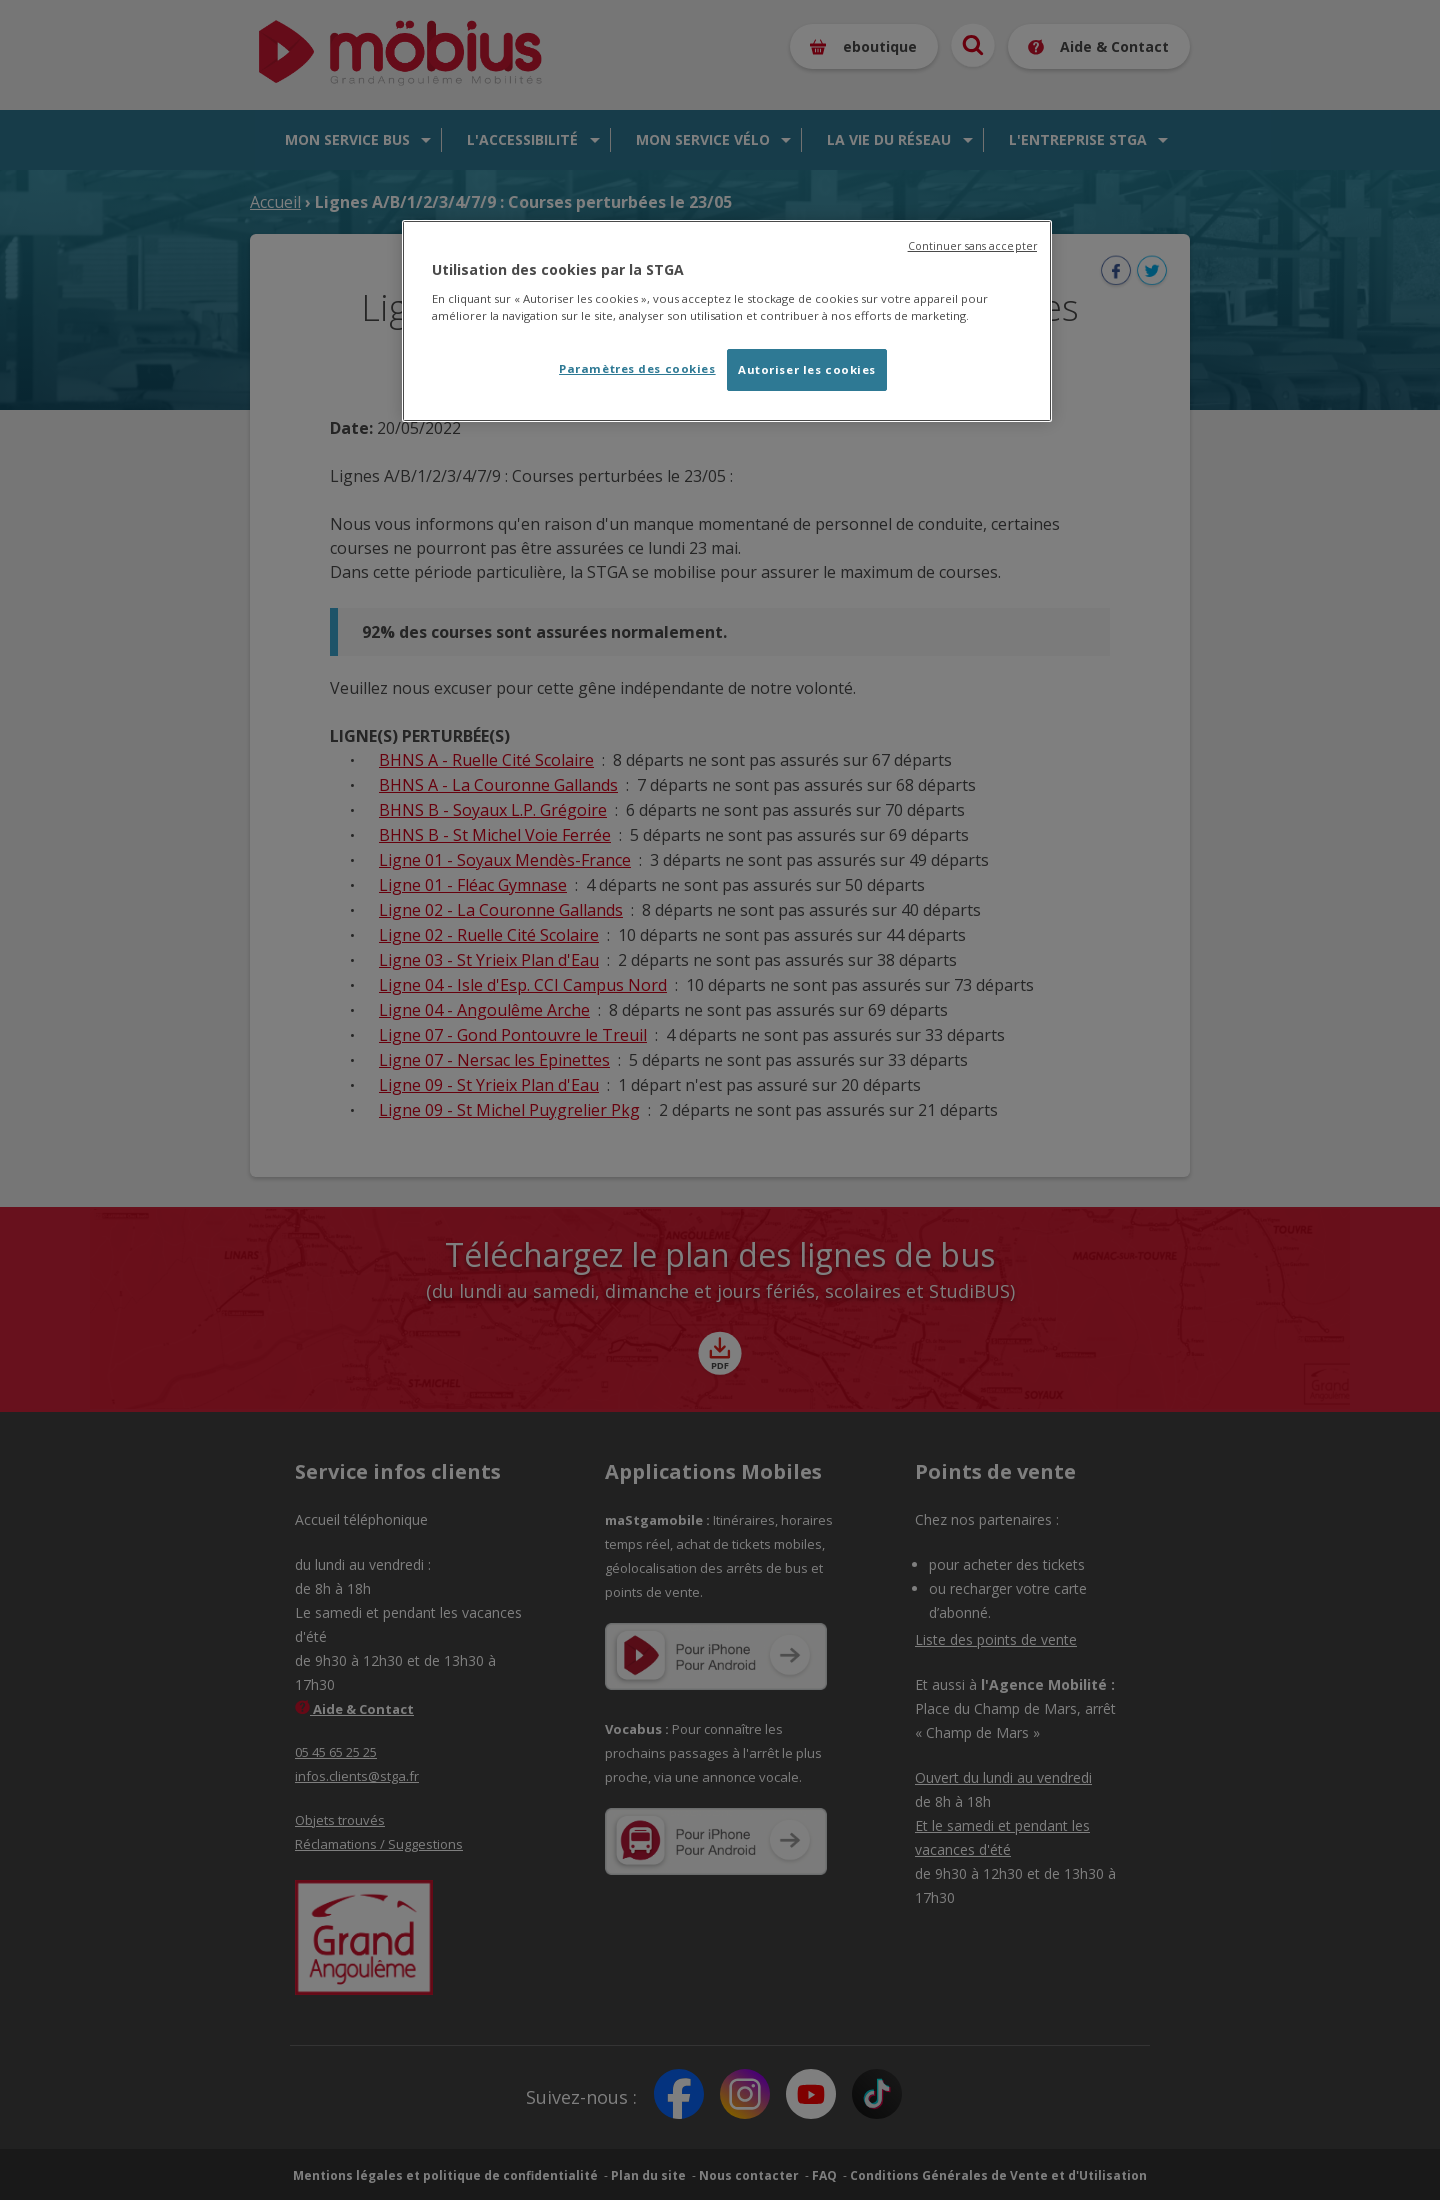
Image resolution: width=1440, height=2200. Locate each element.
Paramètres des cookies (637, 368)
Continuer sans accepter (972, 246)
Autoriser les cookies (807, 369)
